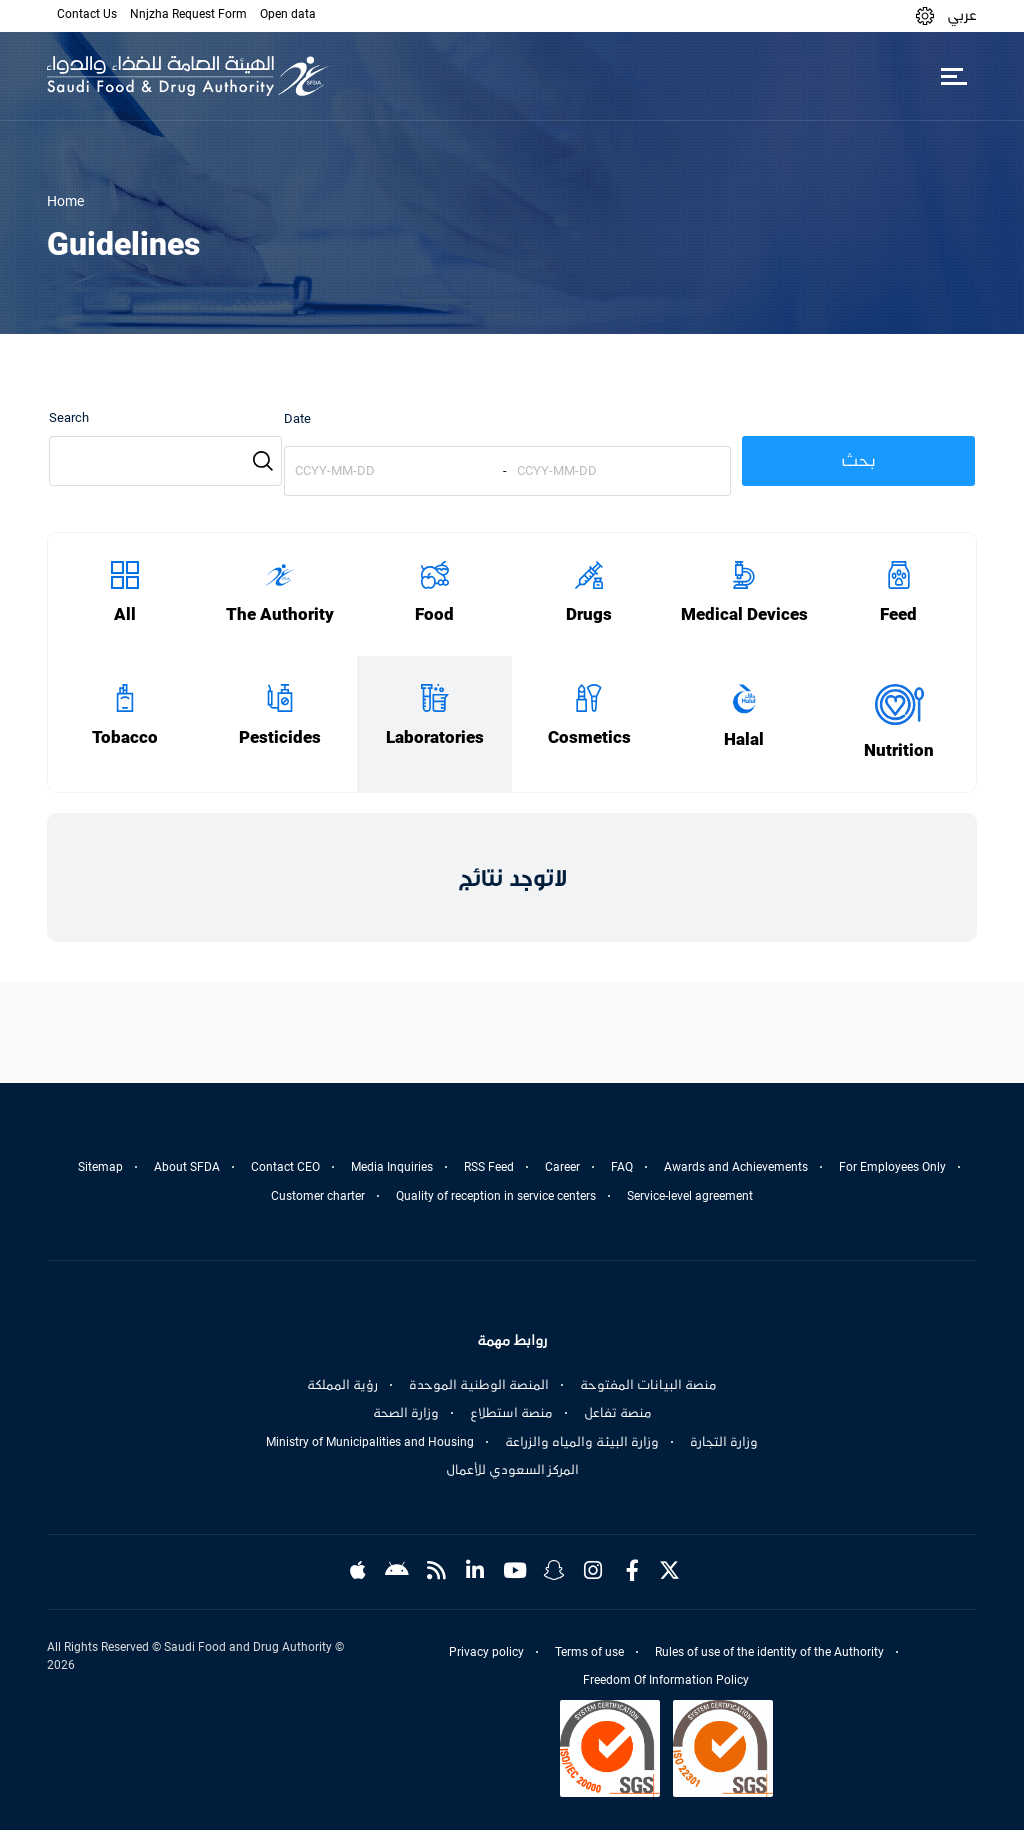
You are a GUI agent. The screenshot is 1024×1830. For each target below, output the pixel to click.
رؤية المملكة (342, 1385)
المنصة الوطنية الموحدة (479, 1385)
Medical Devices (744, 614)
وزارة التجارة (724, 1442)
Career (562, 1167)
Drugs (589, 614)
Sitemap (100, 1167)
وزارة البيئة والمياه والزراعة (582, 1442)
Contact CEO (285, 1167)
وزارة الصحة (406, 1413)
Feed (898, 614)
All (125, 614)
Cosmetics (589, 737)
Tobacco (125, 737)
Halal (744, 739)
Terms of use (589, 1652)
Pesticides (280, 737)
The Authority (280, 614)
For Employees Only (892, 1167)
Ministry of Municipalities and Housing (370, 1442)
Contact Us (87, 14)
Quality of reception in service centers (496, 1196)
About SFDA (187, 1167)
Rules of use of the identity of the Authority (769, 1652)
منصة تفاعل (618, 1413)
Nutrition (899, 750)
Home (65, 201)
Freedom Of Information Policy (666, 1680)
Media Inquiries (392, 1167)
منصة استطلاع (511, 1413)
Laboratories (435, 737)
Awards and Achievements (736, 1167)
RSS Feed (489, 1167)
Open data (288, 14)
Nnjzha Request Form (188, 14)
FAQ (622, 1167)
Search (69, 417)
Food (434, 614)
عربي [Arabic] (962, 15)
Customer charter (318, 1196)
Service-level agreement (690, 1196)
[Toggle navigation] (953, 76)
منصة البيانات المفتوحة (648, 1385)
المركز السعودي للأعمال (512, 1470)
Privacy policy (486, 1652)
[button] (925, 15)
